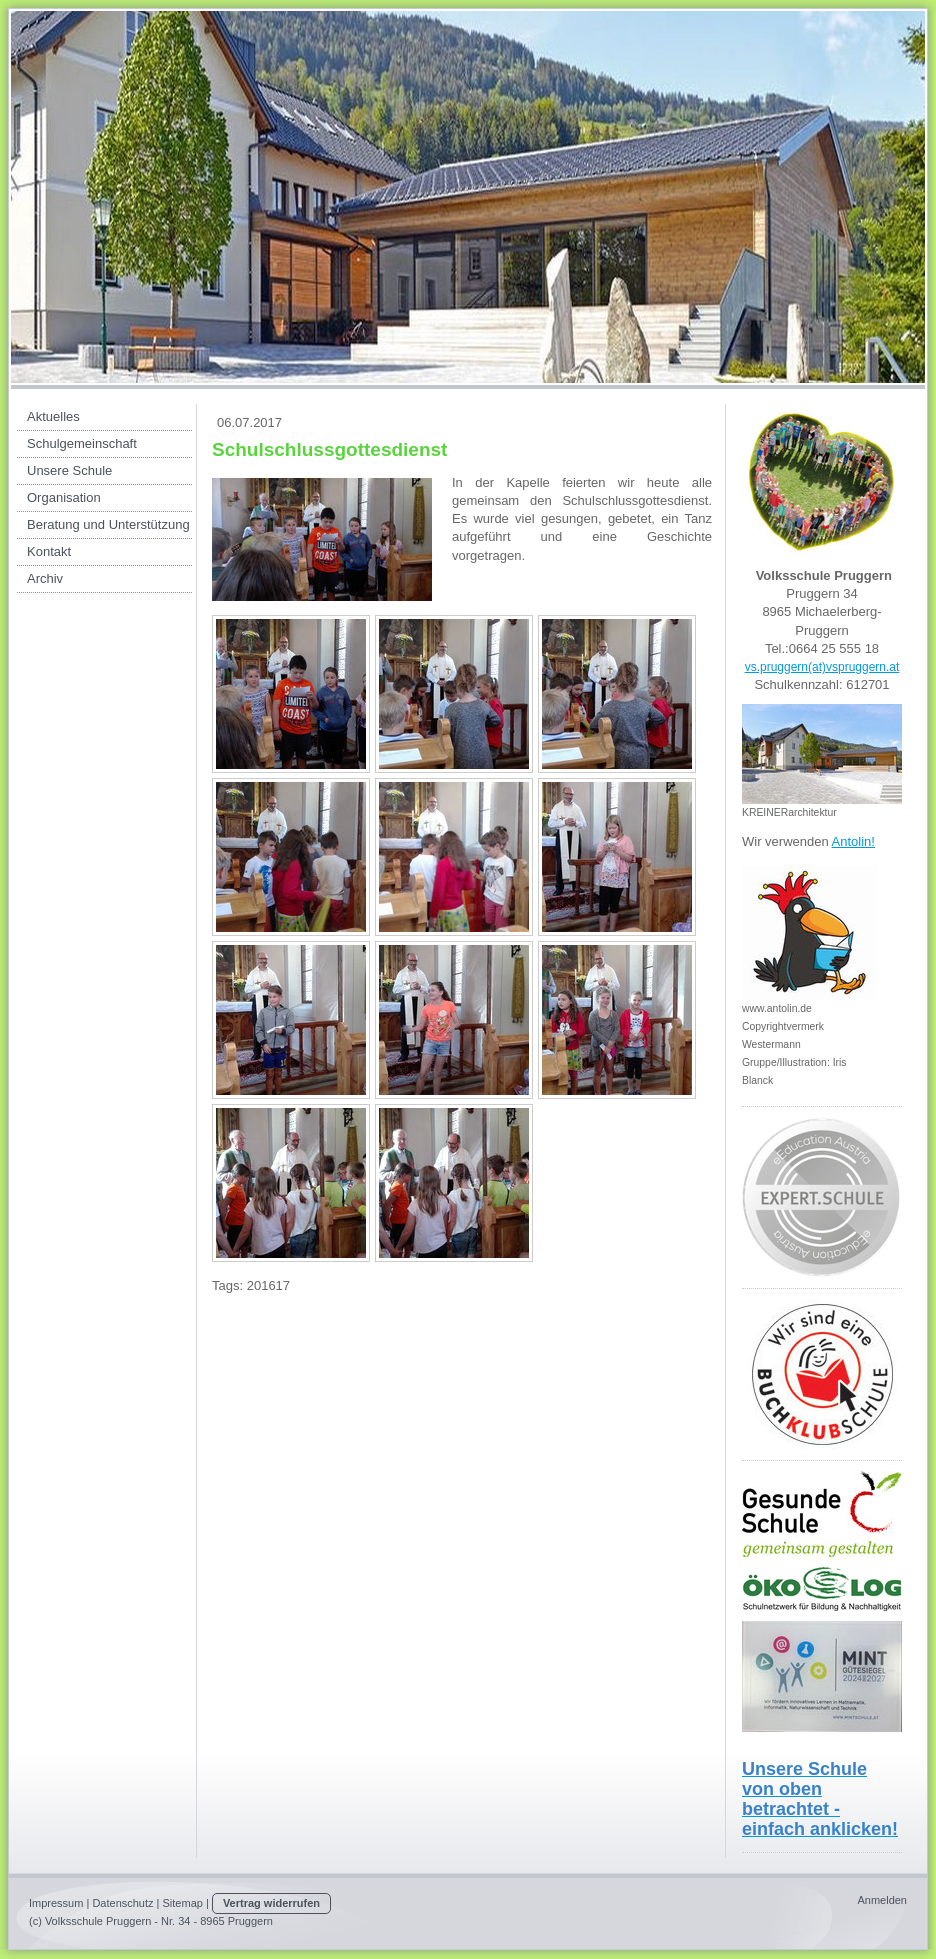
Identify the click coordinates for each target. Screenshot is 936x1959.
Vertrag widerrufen (271, 1903)
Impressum (56, 1903)
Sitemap (183, 1903)
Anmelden (882, 1900)
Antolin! (853, 841)
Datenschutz (122, 1903)
